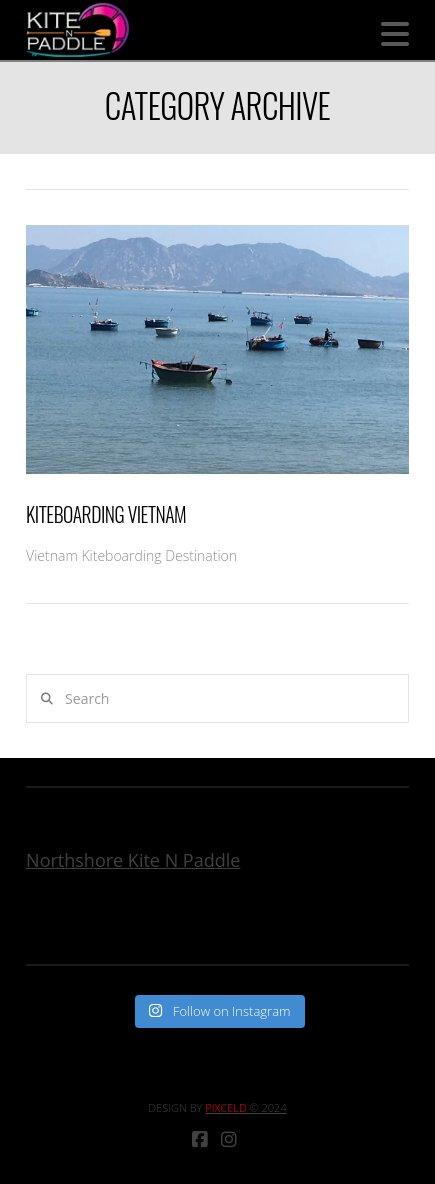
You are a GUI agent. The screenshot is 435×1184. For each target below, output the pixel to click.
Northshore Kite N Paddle (133, 860)
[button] (395, 34)
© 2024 (245, 1107)
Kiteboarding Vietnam (106, 514)
